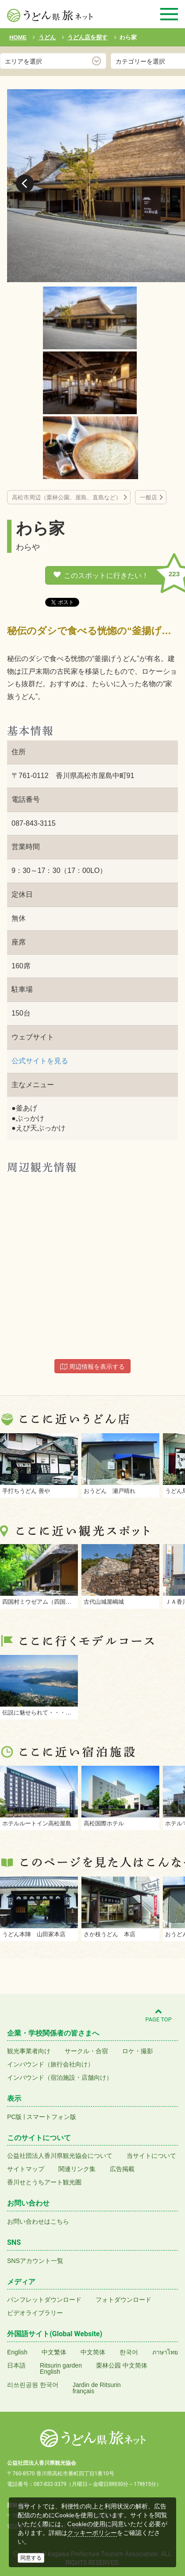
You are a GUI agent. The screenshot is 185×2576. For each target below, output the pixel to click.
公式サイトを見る (40, 1061)
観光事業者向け (28, 2051)
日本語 (16, 2365)
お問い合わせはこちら (38, 2221)
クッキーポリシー (92, 2532)
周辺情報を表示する (92, 1366)
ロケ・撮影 (137, 2051)
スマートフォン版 (51, 2116)
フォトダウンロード (123, 2299)
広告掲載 (122, 2168)
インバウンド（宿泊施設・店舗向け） (59, 2077)
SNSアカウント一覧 (35, 2260)
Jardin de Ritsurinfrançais (97, 2388)
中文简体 (93, 2352)
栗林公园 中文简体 (121, 2365)
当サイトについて (151, 2155)
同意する (31, 2558)
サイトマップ (25, 2168)
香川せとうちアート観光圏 (44, 2182)
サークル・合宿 (86, 2051)
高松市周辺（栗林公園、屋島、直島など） (66, 497)
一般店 (148, 497)
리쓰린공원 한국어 (32, 2384)
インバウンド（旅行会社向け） (50, 2064)
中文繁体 (54, 2352)
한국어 (128, 2352)
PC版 (14, 2116)
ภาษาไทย (165, 2352)
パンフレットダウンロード (44, 2299)
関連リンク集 (77, 2168)
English (17, 2352)
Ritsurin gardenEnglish (61, 2368)
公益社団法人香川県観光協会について (59, 2155)
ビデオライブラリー (35, 2312)
